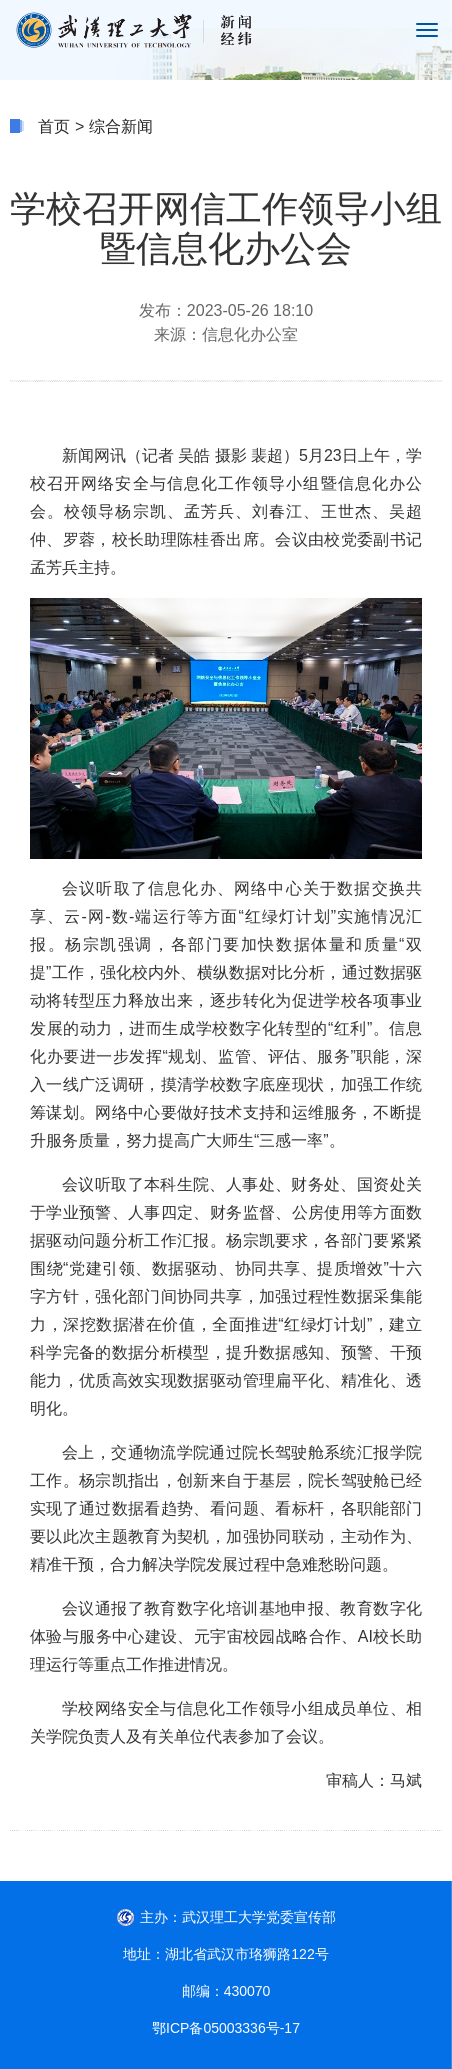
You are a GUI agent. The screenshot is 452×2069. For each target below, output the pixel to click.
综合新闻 (121, 126)
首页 (54, 126)
